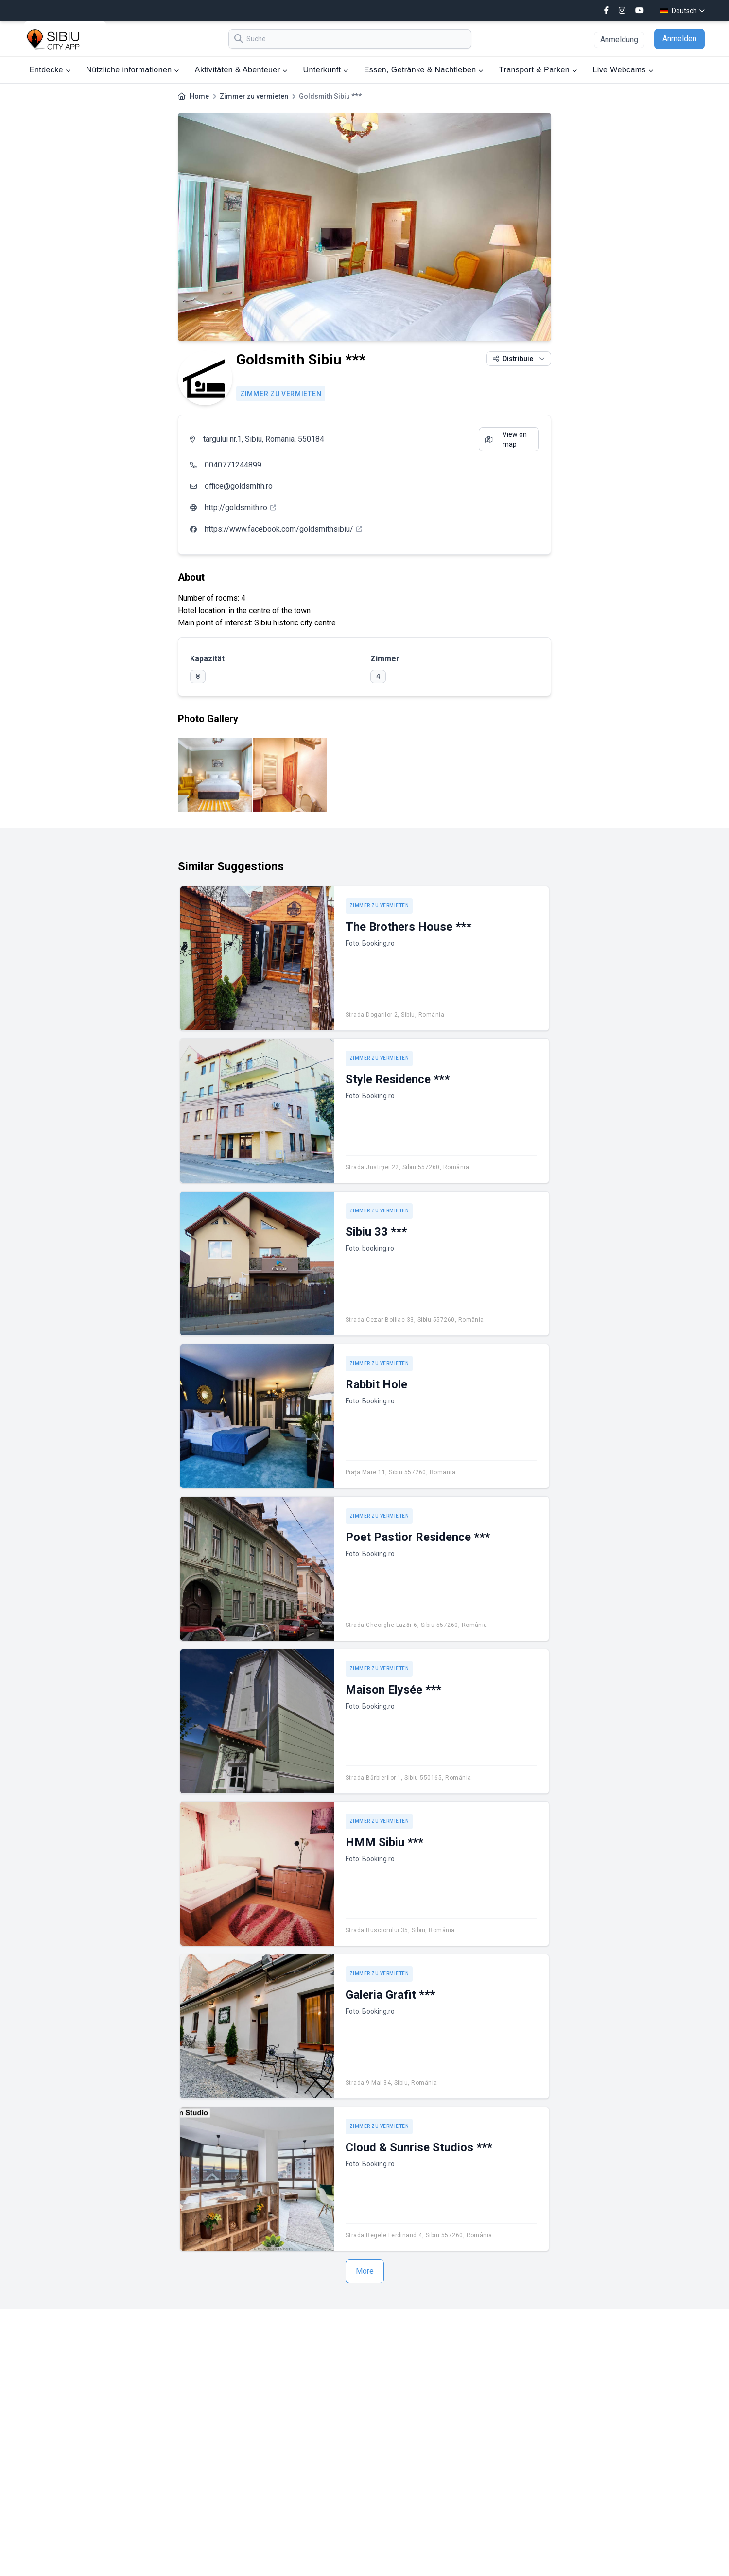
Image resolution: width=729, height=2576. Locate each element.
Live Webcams (622, 70)
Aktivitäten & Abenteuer (241, 70)
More (365, 2271)
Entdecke (49, 70)
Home (199, 96)
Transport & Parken (538, 70)
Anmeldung (619, 39)
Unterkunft (325, 70)
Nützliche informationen (132, 70)
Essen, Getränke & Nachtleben (424, 70)
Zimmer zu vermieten (254, 96)
